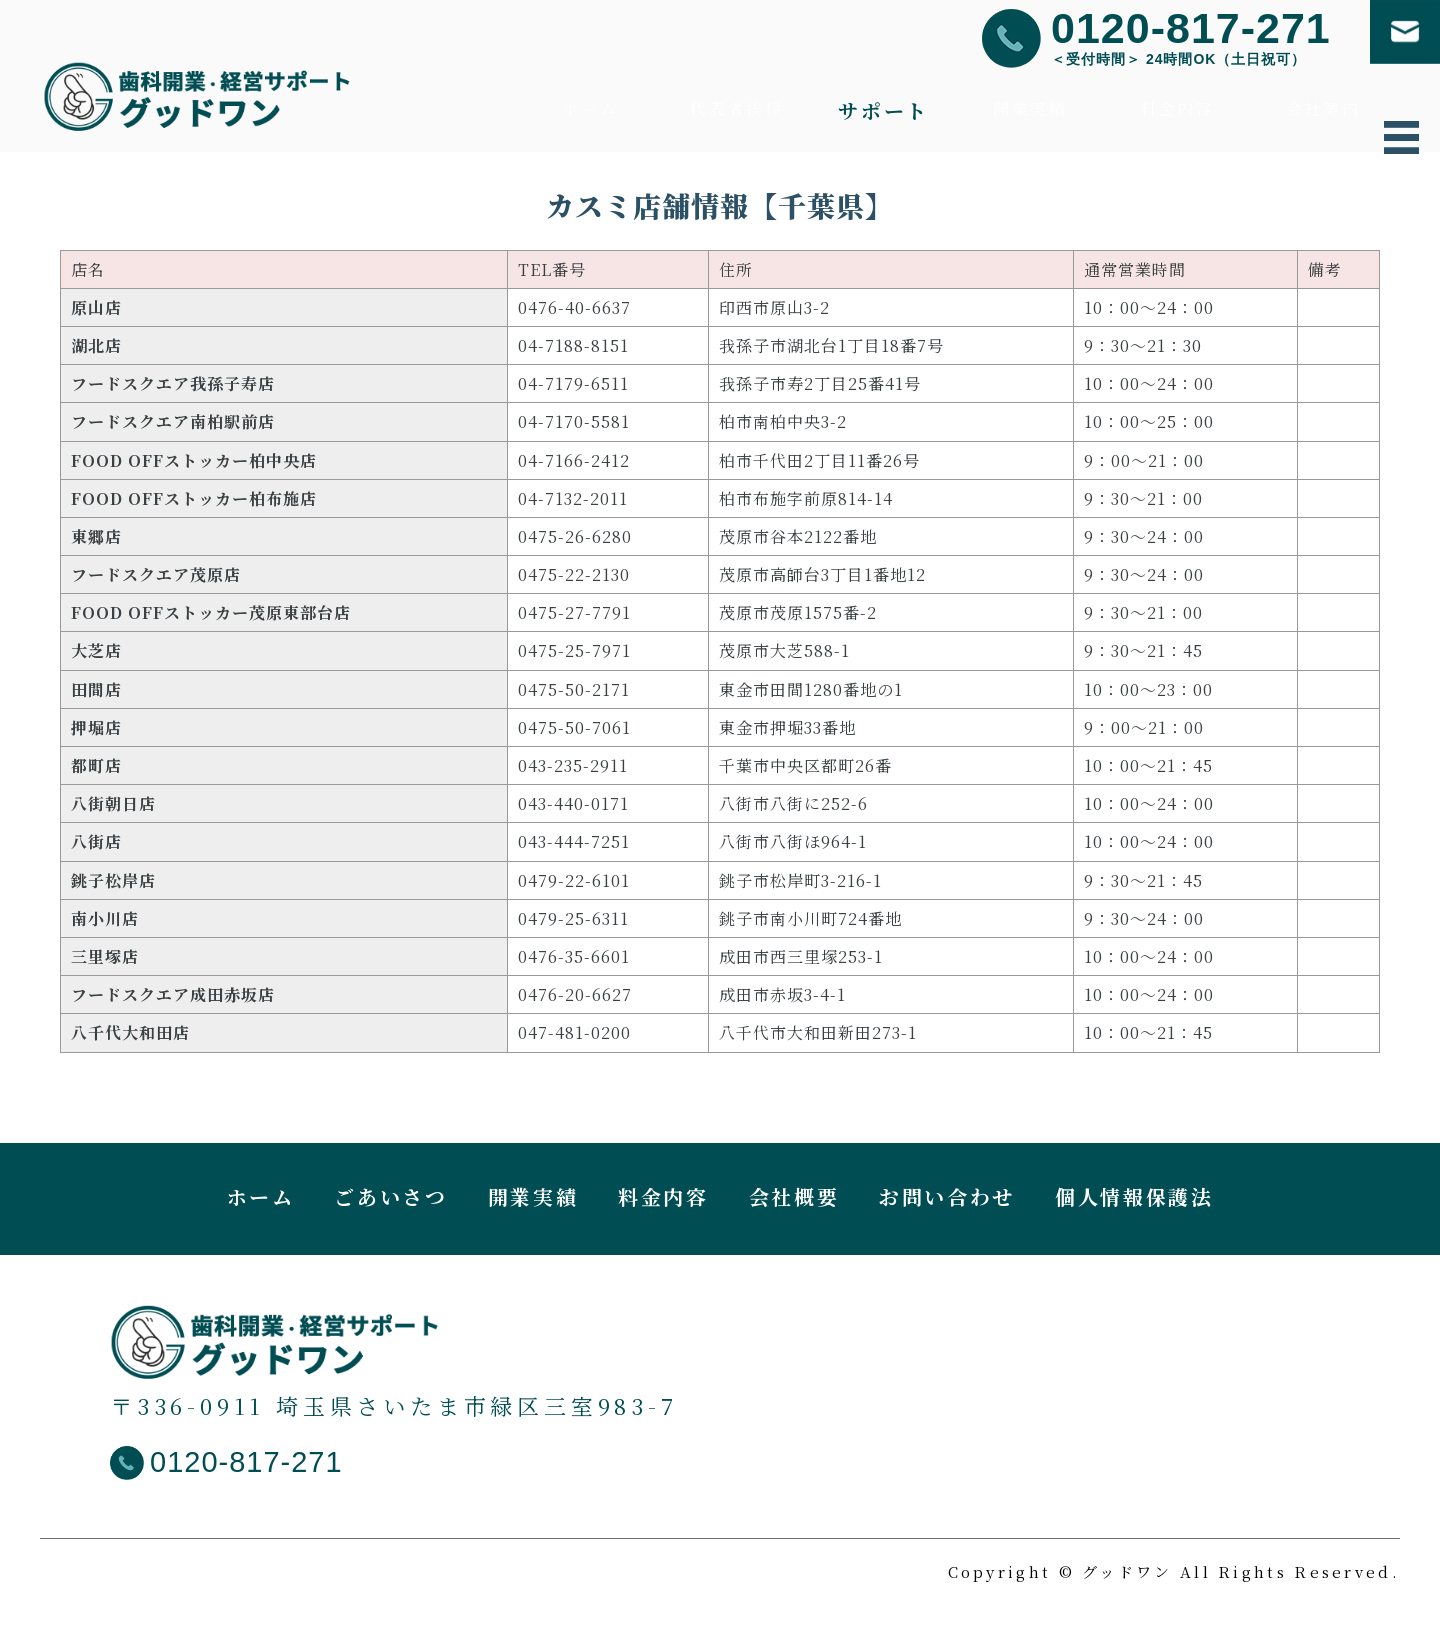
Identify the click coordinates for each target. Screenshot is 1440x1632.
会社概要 (794, 1202)
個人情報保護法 (1134, 1202)
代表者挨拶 (736, 110)
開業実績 (1030, 110)
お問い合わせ (947, 1202)
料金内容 (1177, 110)
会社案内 (1323, 110)
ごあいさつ (390, 1202)
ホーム (590, 110)
